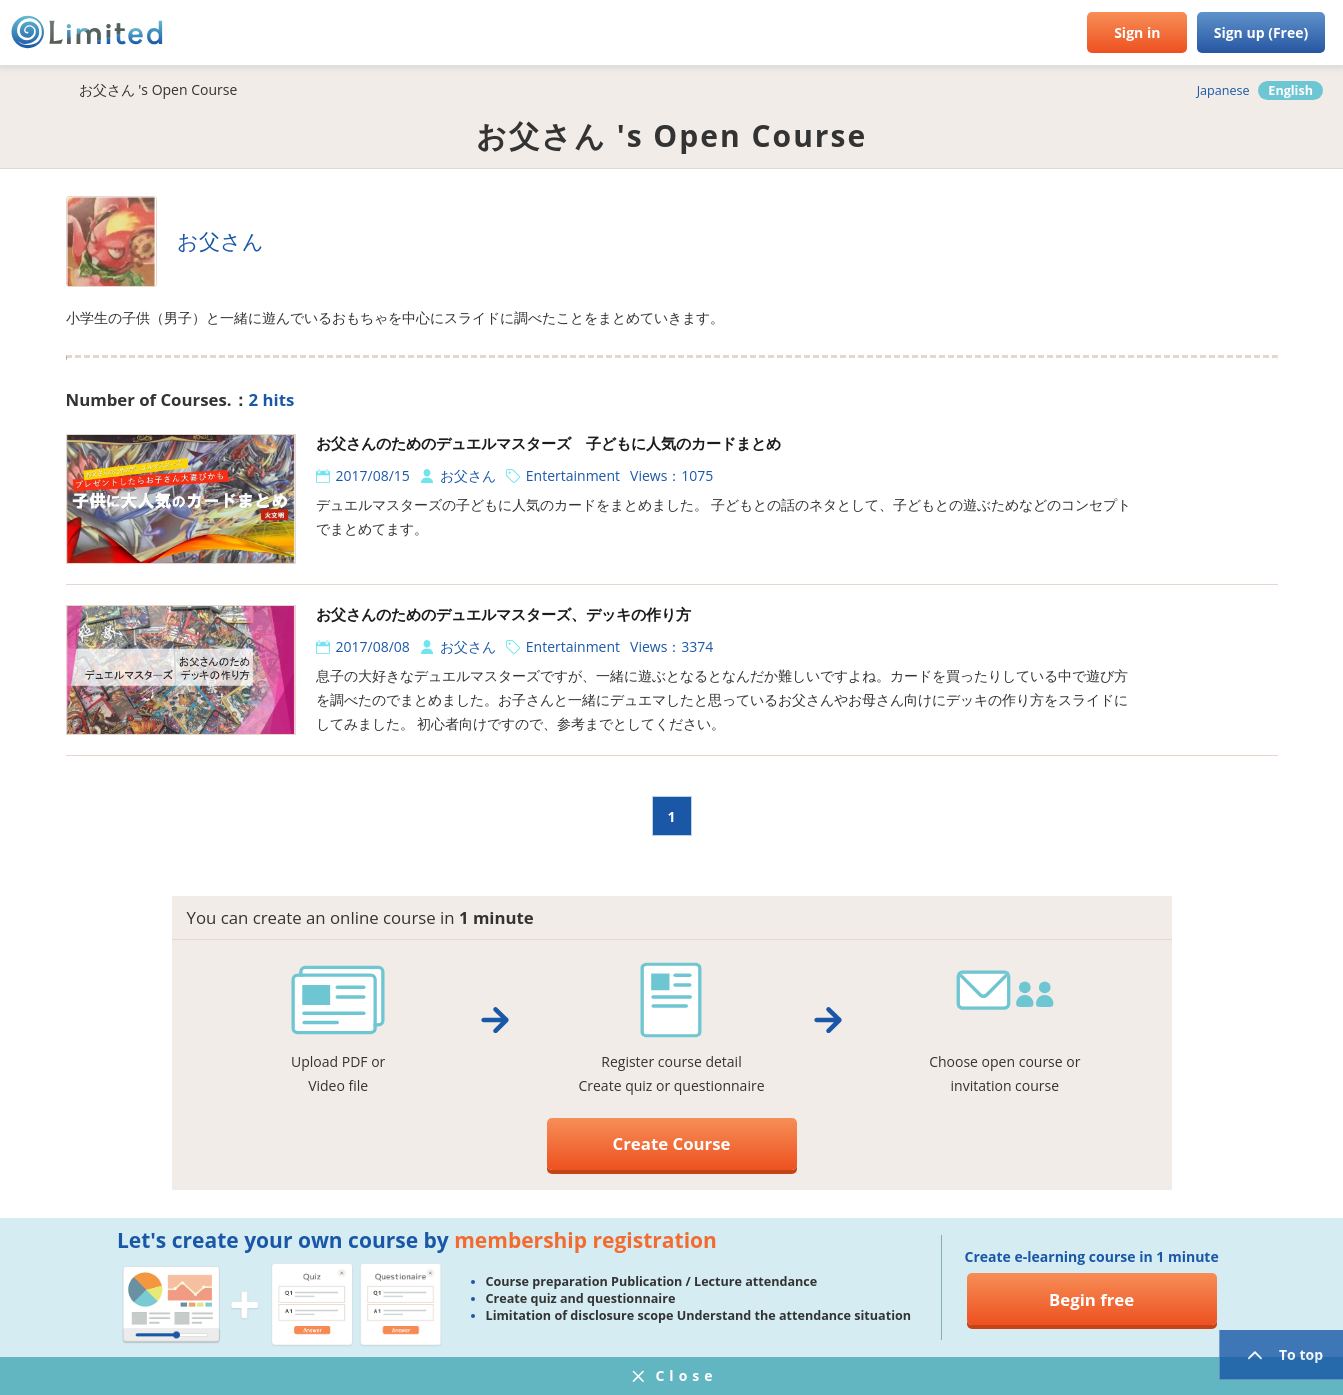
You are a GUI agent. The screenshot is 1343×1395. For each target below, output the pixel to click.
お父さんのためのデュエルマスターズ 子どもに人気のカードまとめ (548, 443)
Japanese (1223, 90)
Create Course (672, 1143)
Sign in (1137, 32)
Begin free (1091, 1299)
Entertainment (573, 475)
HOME (30, 90)
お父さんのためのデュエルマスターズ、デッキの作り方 (503, 614)
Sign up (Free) (1261, 32)
